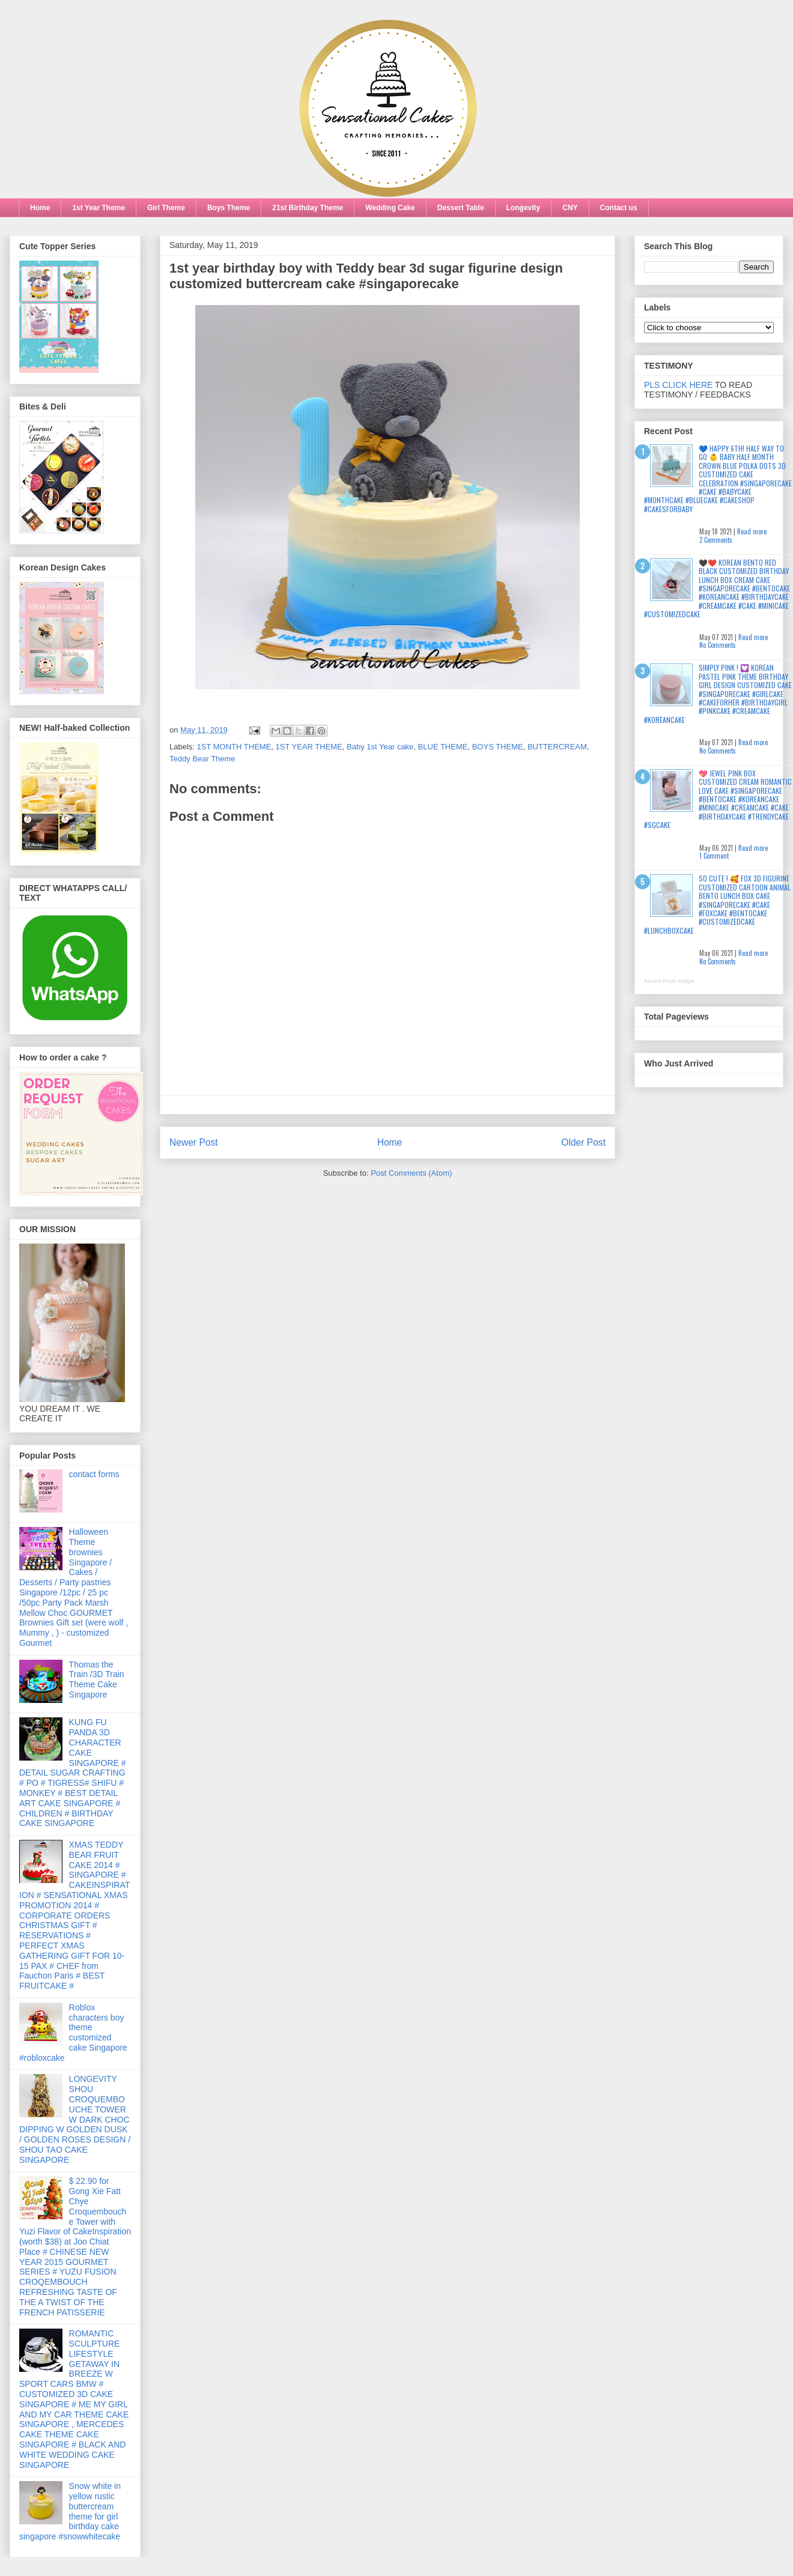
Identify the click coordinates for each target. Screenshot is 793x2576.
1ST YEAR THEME (309, 746)
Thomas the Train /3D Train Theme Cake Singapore (96, 1679)
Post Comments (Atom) (411, 1173)
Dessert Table (460, 208)
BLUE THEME (443, 746)
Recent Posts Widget (669, 981)
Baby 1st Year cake (380, 746)
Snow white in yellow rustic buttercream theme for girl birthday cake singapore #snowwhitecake (70, 2511)
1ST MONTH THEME (234, 746)
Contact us (618, 208)
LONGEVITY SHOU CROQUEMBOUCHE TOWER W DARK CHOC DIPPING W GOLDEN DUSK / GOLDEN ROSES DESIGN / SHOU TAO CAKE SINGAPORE (74, 2119)
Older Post (583, 1142)
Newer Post (193, 1142)
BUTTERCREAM (557, 746)
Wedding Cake (390, 208)
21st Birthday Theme (307, 208)
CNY (569, 208)
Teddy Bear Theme (202, 758)
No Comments (717, 645)
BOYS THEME (497, 746)
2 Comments (715, 540)
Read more (752, 531)
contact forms (94, 1474)
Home (40, 208)
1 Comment (714, 855)
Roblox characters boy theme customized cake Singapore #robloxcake (73, 2033)
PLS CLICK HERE (678, 385)
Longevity (523, 208)
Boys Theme (228, 208)
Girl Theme (166, 208)
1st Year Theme (98, 208)
